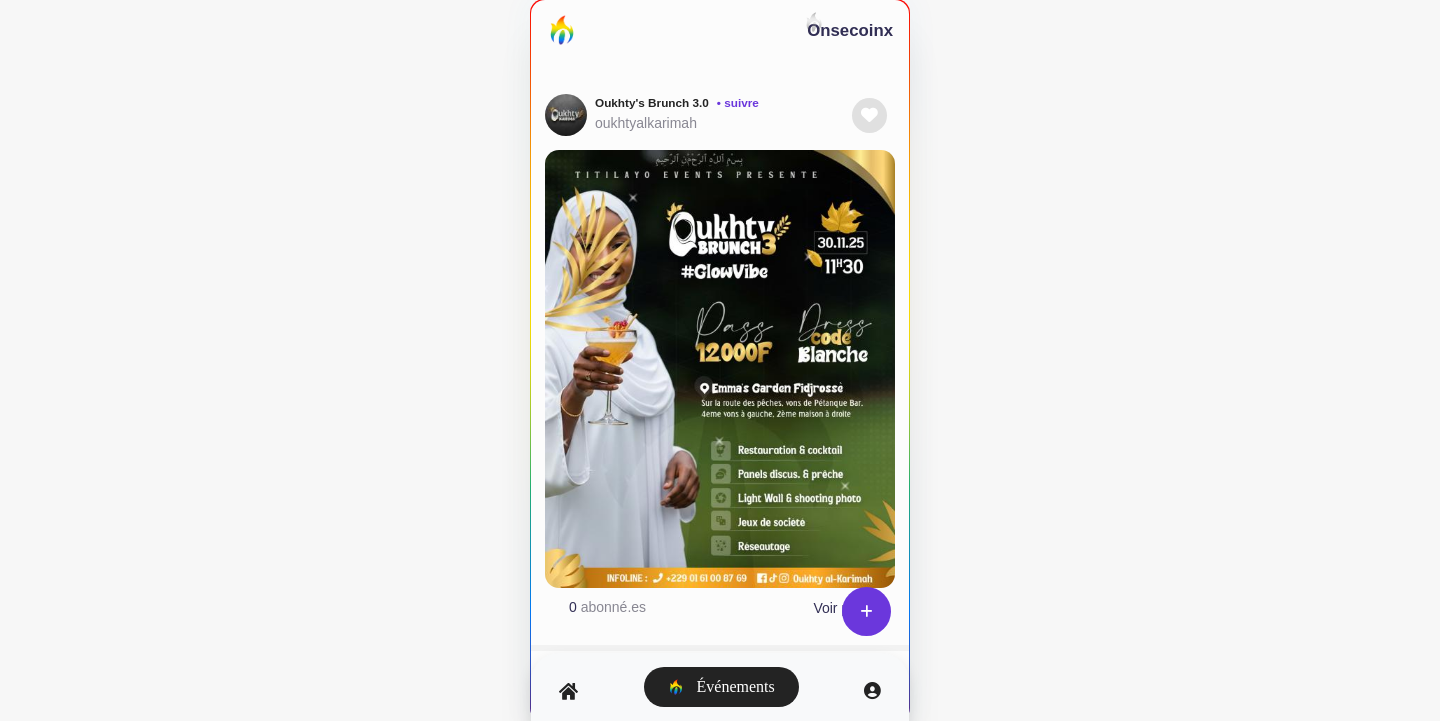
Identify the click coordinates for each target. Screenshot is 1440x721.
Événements (721, 686)
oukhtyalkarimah (646, 123)
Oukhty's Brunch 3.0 (652, 103)
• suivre (738, 103)
